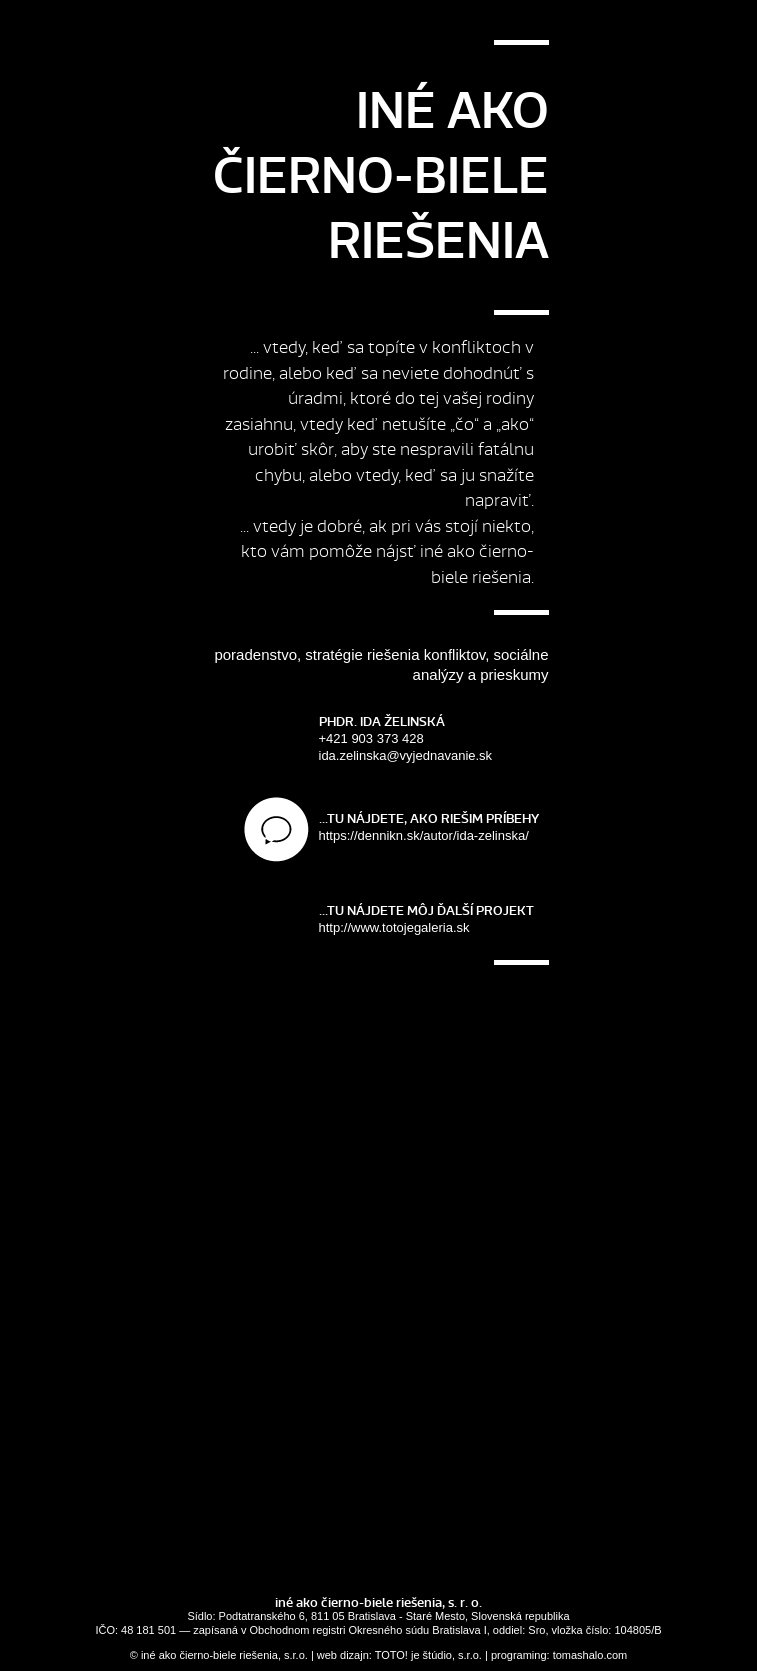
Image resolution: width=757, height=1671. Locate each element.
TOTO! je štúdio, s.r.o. (428, 1655)
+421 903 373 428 (434, 739)
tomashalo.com (590, 1655)
